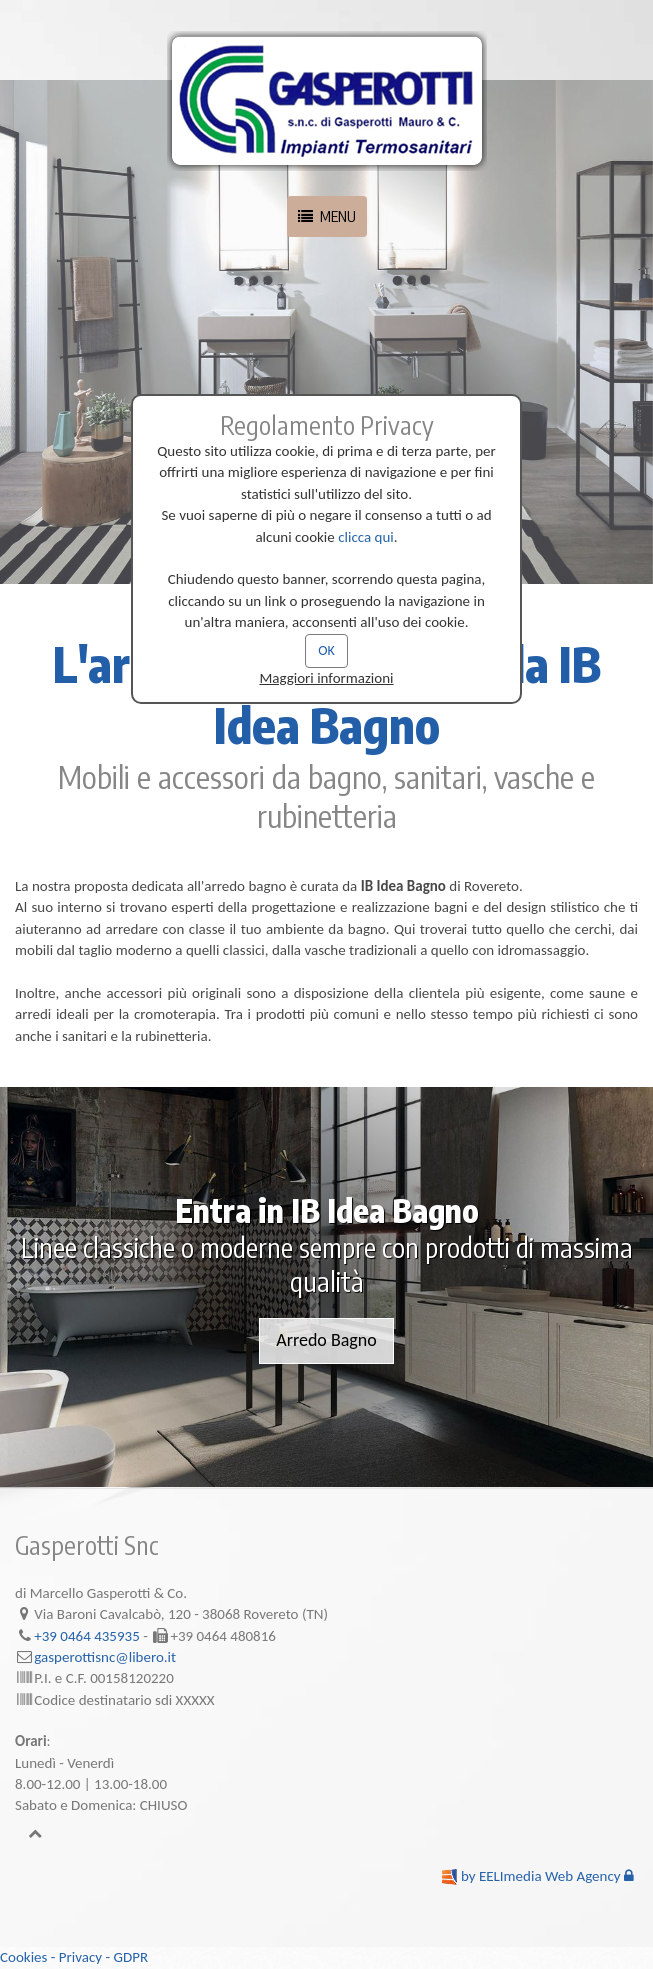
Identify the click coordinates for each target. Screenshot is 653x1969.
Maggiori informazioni (326, 678)
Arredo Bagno (326, 1340)
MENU (327, 216)
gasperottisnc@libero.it (105, 1657)
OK (326, 650)
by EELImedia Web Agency (541, 1876)
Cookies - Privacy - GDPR (74, 1957)
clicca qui (366, 537)
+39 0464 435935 (86, 1636)
